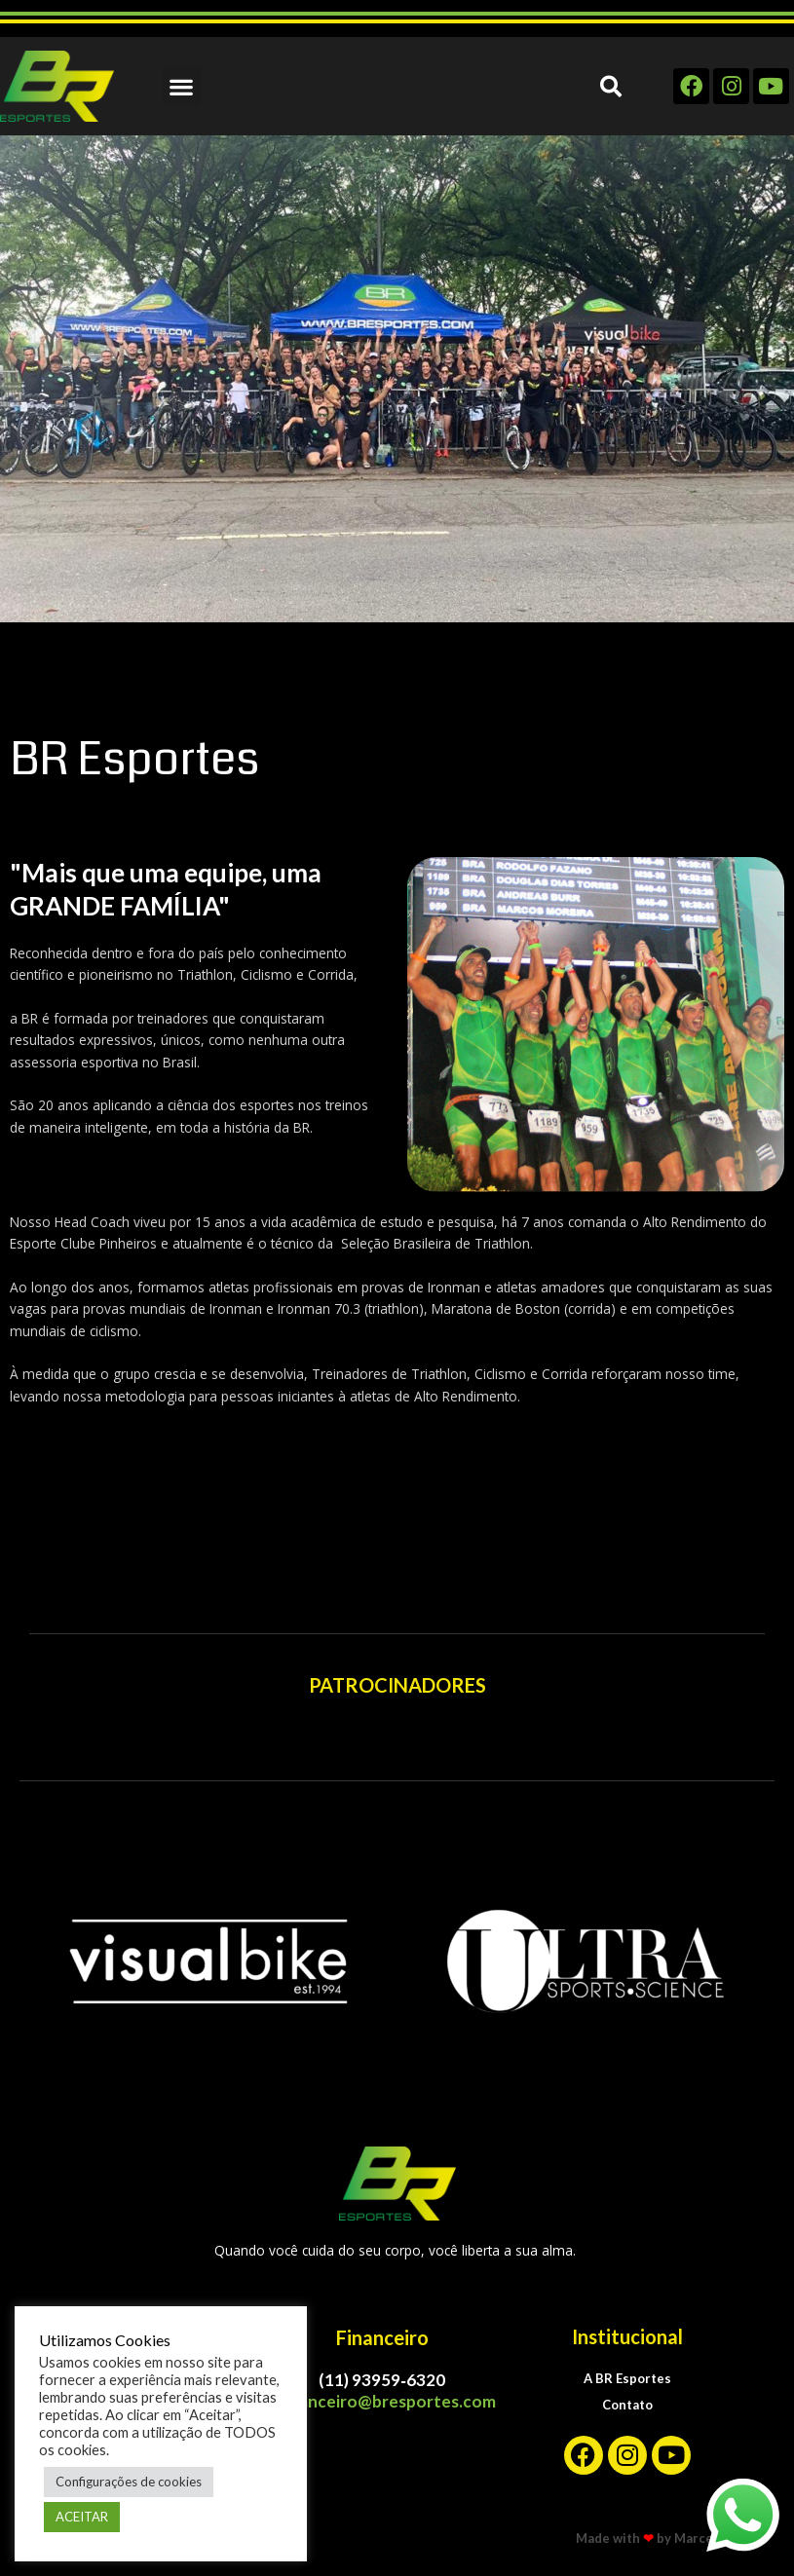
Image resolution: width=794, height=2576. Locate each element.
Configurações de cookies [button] (129, 2481)
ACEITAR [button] (82, 2516)
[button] (182, 86)
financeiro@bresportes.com (388, 2401)
